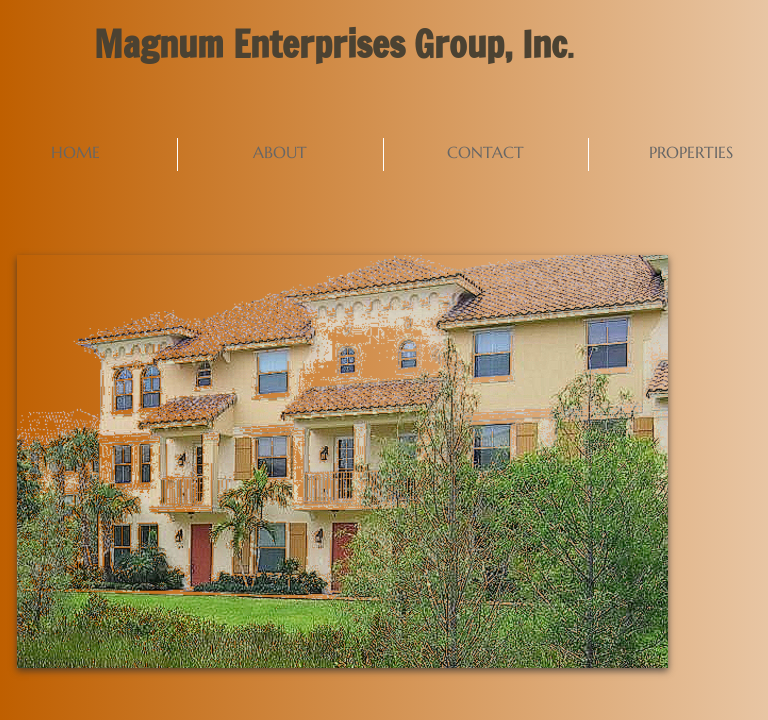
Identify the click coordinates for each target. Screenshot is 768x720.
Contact (485, 152)
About (280, 152)
